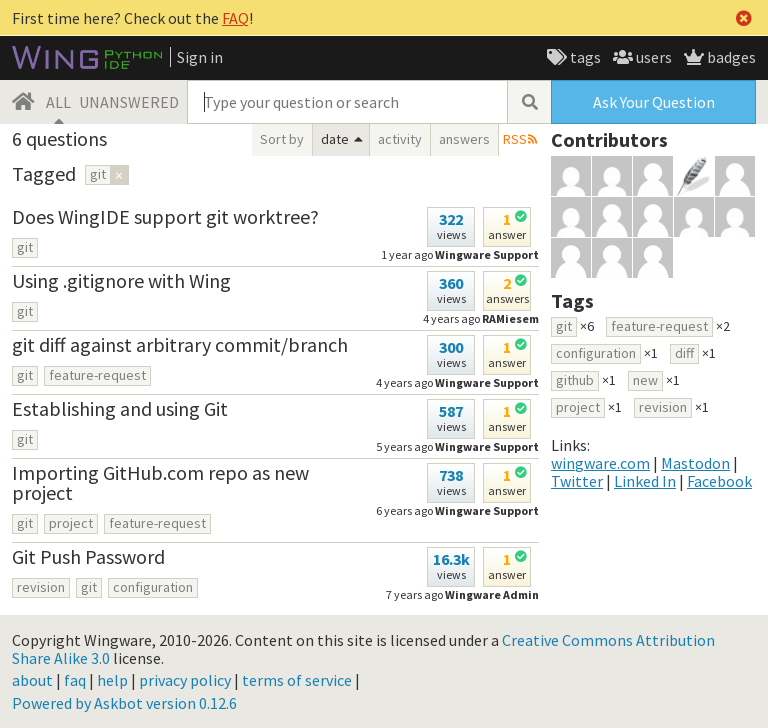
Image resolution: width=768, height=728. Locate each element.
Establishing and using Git (120, 408)
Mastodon (695, 463)
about (32, 680)
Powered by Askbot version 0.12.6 (124, 703)
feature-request (97, 375)
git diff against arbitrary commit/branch (180, 344)
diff (684, 353)
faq (75, 680)
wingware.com (600, 463)
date (335, 139)
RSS (515, 139)
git (25, 247)
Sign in (200, 57)
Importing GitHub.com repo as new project (160, 482)
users (652, 57)
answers (464, 139)
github (575, 380)
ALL (58, 102)
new (645, 380)
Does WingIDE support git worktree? (165, 216)
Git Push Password (88, 556)
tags (584, 57)
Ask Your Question (654, 102)
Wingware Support (487, 510)
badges (730, 57)
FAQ (235, 18)
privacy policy (185, 680)
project (71, 523)
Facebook (719, 481)
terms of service (297, 680)
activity (400, 139)
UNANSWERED (129, 102)
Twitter (577, 481)
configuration (153, 587)
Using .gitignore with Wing (121, 280)
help (112, 680)
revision (41, 587)
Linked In (645, 481)
